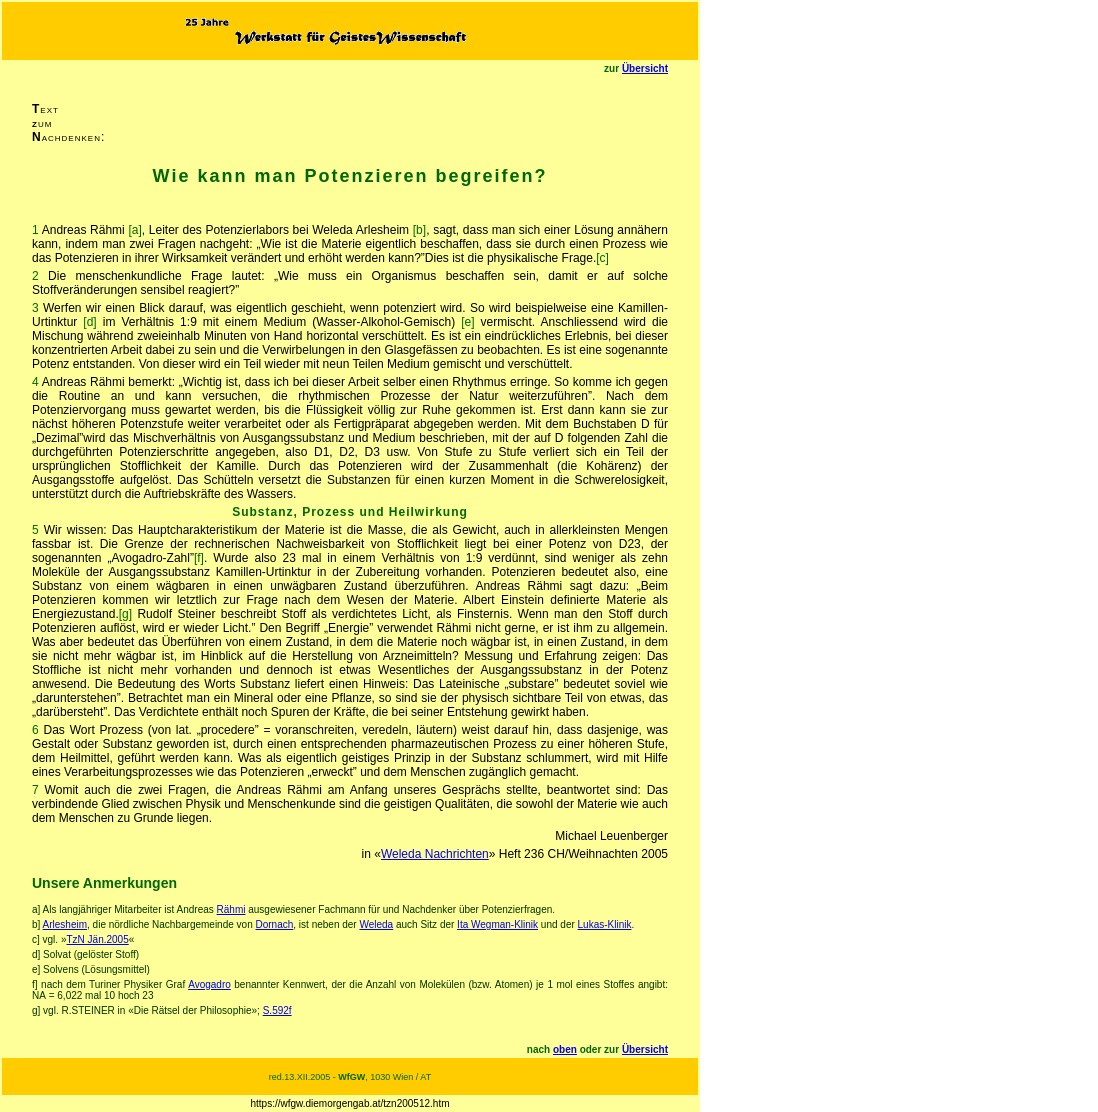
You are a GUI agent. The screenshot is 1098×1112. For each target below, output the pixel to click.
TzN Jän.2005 (97, 939)
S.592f (277, 1010)
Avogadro (209, 984)
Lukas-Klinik (605, 924)
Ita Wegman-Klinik (497, 924)
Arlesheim (65, 924)
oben (565, 1049)
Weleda (376, 924)
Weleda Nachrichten (435, 854)
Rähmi (231, 909)
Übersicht (645, 68)
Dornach (274, 924)
